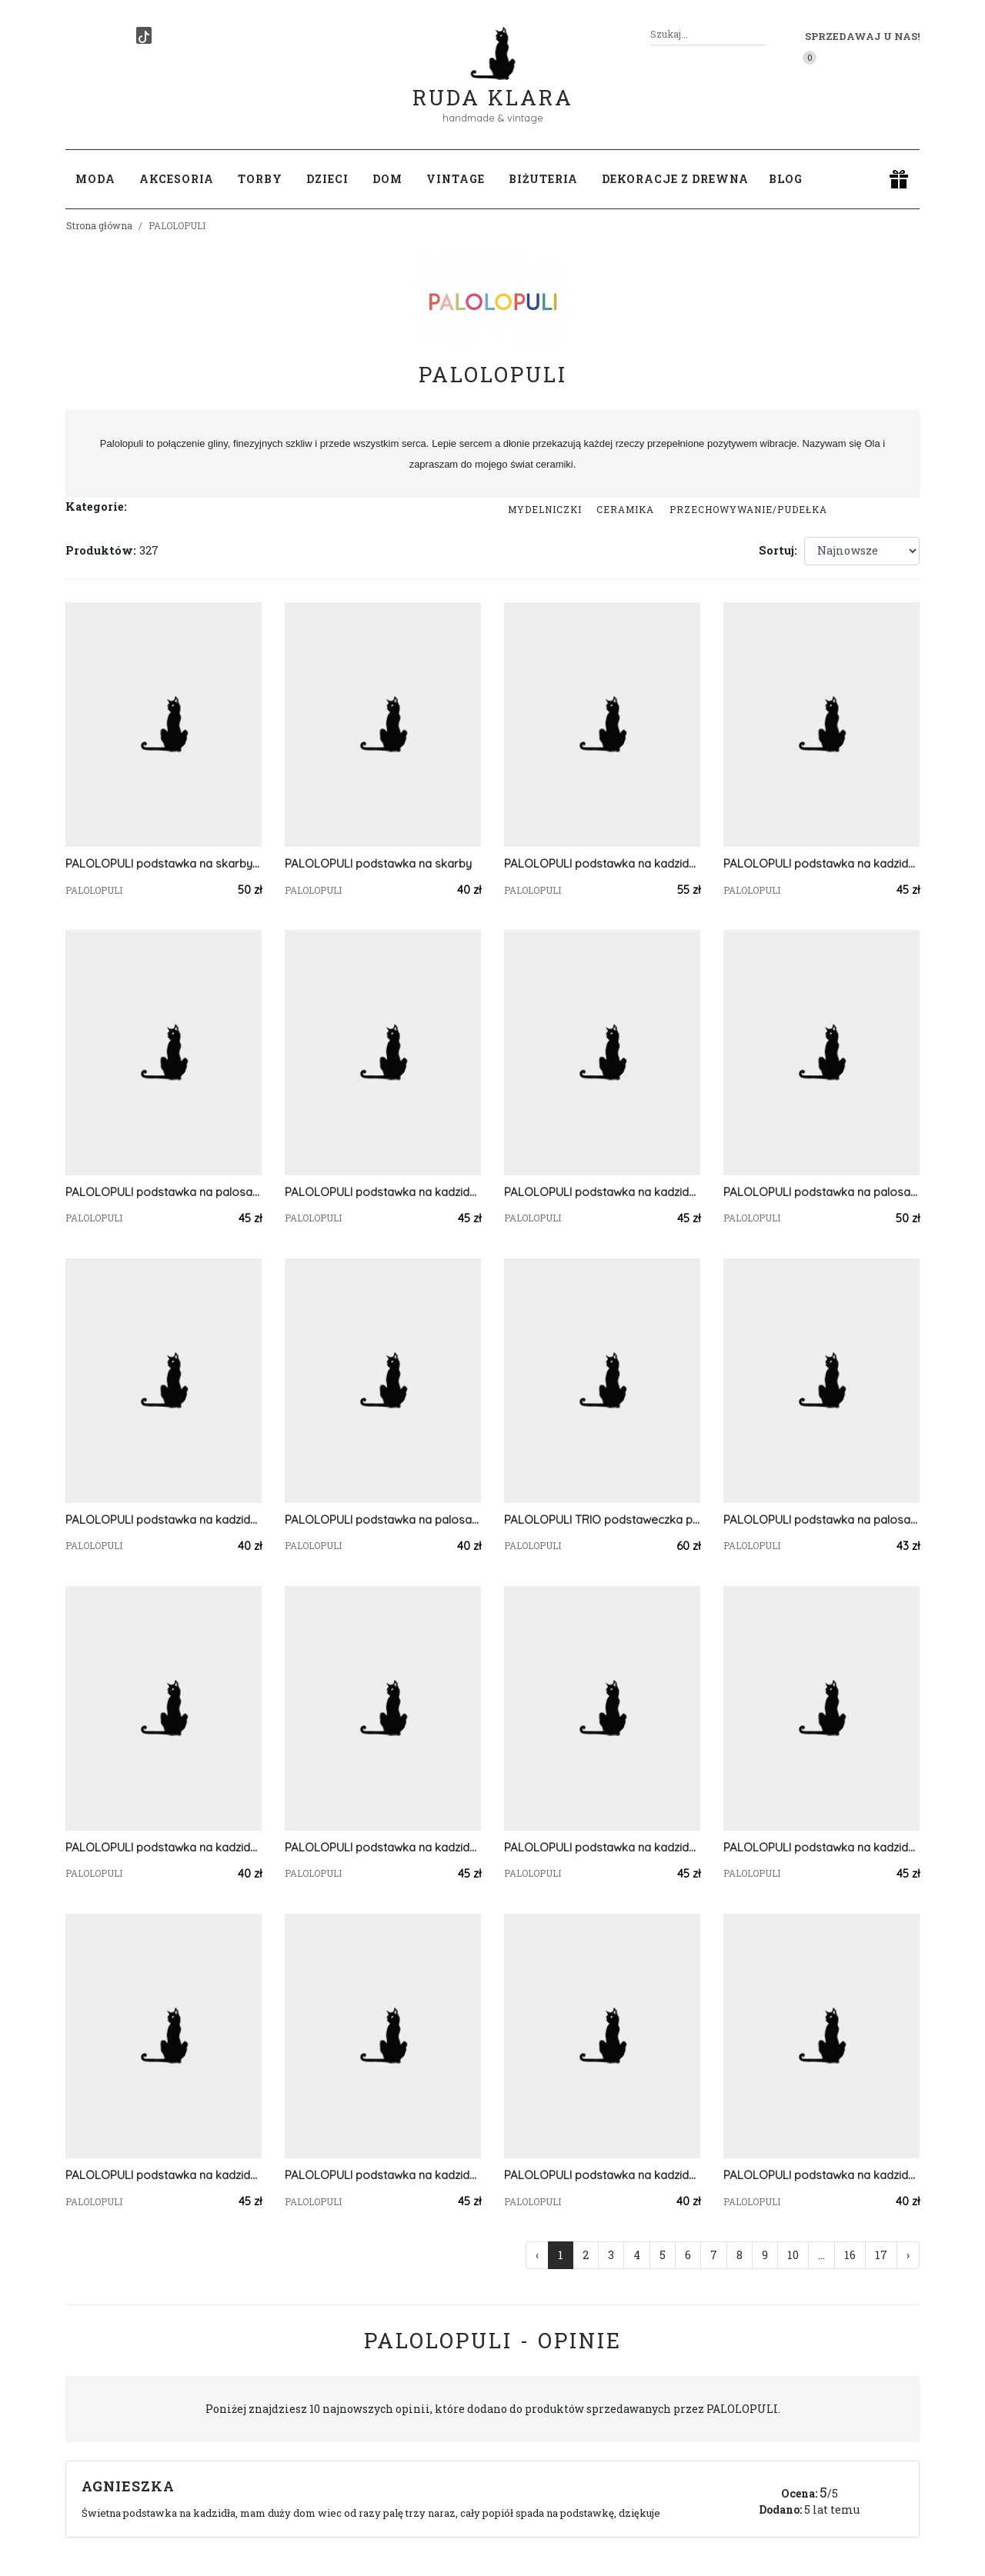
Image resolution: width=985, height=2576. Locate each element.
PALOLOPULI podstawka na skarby (378, 863)
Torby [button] (260, 179)
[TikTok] (144, 35)
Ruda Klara (492, 85)
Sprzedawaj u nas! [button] (862, 36)
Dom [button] (387, 179)
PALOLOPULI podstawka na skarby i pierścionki (163, 863)
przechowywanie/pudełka (748, 509)
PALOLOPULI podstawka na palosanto (163, 1192)
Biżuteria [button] (543, 179)
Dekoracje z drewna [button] (675, 179)
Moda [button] (95, 179)
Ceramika (625, 509)
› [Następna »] (908, 2255)
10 (793, 2255)
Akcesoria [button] (176, 179)
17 (881, 2255)
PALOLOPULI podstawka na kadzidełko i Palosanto (602, 863)
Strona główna (99, 225)
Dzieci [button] (327, 179)
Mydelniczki (545, 509)
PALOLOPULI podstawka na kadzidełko (383, 1192)
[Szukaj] (759, 34)
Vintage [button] (455, 179)
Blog (786, 179)
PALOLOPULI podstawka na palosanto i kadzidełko (821, 1192)
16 (850, 2255)
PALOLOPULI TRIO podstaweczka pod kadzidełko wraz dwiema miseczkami (602, 1519)
